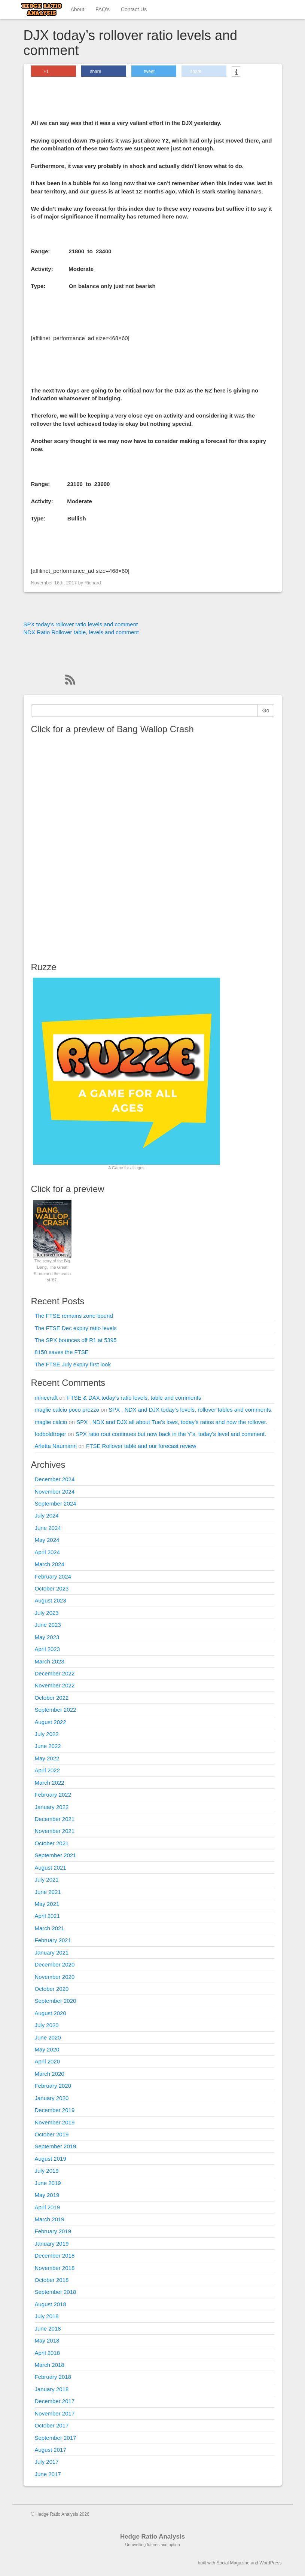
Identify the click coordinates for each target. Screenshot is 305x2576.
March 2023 (49, 1661)
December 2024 (55, 1479)
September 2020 (55, 2001)
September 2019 (55, 2146)
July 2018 (47, 2316)
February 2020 (53, 2086)
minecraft (46, 1397)
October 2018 (52, 2280)
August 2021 (50, 1867)
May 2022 (47, 1758)
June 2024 (48, 1528)
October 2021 (52, 1843)
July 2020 (47, 2025)
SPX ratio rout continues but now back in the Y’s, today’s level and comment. (171, 1434)
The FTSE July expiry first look (73, 1364)
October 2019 (52, 2134)
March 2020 (49, 2074)
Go (265, 710)
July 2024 (47, 1515)
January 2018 (52, 2389)
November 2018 (55, 2268)
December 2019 (55, 2110)
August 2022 (50, 1722)
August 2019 (50, 2158)
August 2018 (50, 2304)
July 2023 (47, 1613)
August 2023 (50, 1600)
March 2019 (49, 2219)
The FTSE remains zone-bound (74, 1316)
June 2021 (48, 1892)
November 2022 (55, 1685)
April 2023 (47, 1649)
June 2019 (48, 2183)
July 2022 (47, 1734)
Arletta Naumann (56, 1446)
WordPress (270, 2563)
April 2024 (47, 1552)
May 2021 (47, 1904)
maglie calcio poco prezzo (67, 1409)
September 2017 (55, 2438)
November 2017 (55, 2413)
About (78, 9)
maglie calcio (51, 1422)
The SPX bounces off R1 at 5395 (76, 1340)
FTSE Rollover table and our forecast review (141, 1446)
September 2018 (55, 2292)
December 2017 (55, 2401)
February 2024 (53, 1576)
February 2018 (53, 2377)
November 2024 (55, 1491)
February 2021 (53, 1940)
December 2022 (55, 1673)
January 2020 (52, 2098)
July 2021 (47, 1879)
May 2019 (47, 2195)
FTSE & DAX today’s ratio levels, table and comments (134, 1397)
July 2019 (47, 2170)
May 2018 (47, 2340)
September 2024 (55, 1503)
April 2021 (47, 1916)
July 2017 (47, 2462)
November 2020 (55, 1977)
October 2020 (52, 1989)
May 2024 (47, 1540)
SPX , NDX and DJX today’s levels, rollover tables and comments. (190, 1409)
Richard (93, 583)
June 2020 (48, 2037)
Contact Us (134, 9)
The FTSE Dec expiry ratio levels (76, 1328)
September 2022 (55, 1709)
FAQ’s (102, 9)
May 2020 (47, 2049)
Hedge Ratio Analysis (152, 2536)
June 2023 (48, 1625)
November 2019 (55, 2122)
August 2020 (50, 2013)
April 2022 (47, 1770)
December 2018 (55, 2255)
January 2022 (52, 1807)
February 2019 (53, 2231)
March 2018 (49, 2365)
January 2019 (52, 2243)
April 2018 (47, 2353)
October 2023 (52, 1588)
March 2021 (49, 1928)
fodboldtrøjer (50, 1434)
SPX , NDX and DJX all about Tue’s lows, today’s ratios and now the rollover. (171, 1422)
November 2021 (55, 1831)
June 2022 (48, 1746)
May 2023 (47, 1637)
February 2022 (53, 1794)
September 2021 (55, 1855)
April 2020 (47, 2061)
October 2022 (52, 1698)
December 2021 (55, 1819)
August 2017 (50, 2450)
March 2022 (49, 1782)
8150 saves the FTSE (62, 1352)
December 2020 (55, 1964)
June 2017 (48, 2474)
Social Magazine (233, 2563)
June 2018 (48, 2328)
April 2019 (47, 2207)
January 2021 (52, 1952)
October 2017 (52, 2425)
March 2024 (49, 1564)
